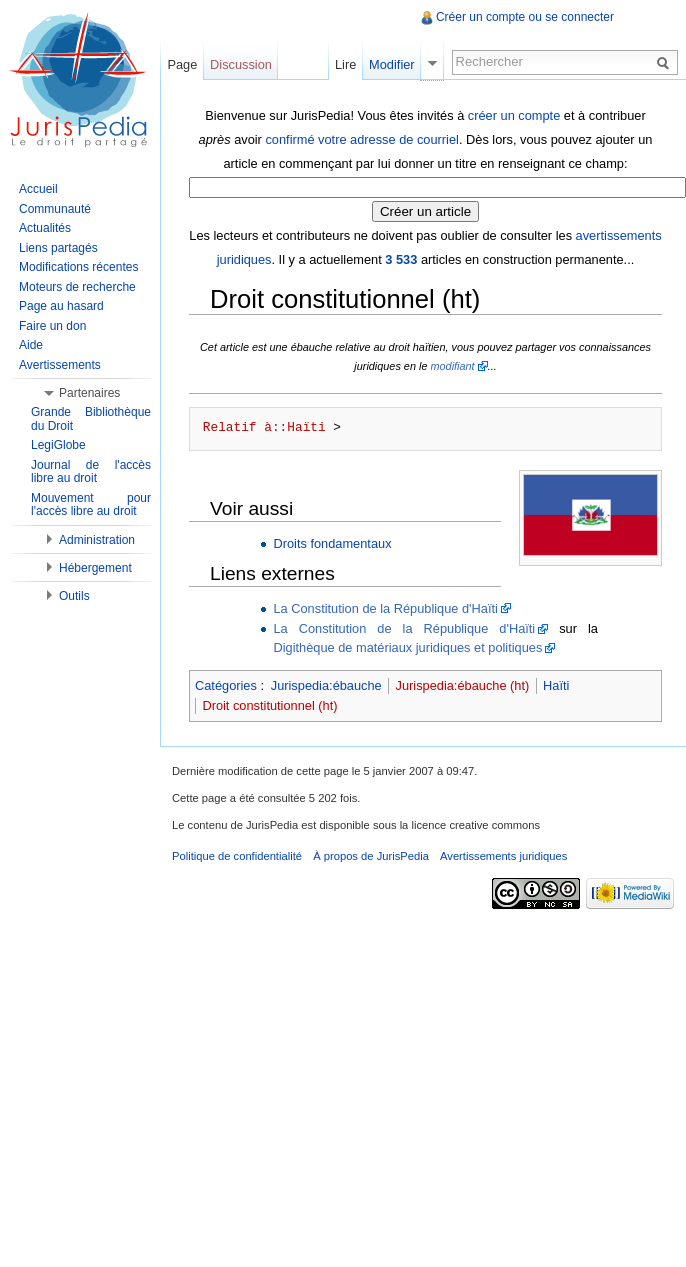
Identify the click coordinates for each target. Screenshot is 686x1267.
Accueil (38, 189)
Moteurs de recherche (77, 287)
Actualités (45, 228)
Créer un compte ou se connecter (525, 17)
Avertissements (60, 365)
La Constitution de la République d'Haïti (385, 608)
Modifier (392, 64)
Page (182, 64)
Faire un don (52, 326)
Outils (74, 596)
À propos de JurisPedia (371, 856)
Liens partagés (58, 248)
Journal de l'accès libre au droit (91, 472)
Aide (31, 345)
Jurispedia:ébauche (326, 685)
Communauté (55, 209)
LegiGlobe (58, 445)
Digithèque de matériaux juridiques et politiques (407, 647)
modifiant (452, 366)
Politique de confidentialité (237, 856)
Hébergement (95, 568)
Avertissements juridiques (503, 856)
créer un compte (514, 115)
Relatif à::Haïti (264, 428)
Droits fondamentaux (332, 543)
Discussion (241, 64)
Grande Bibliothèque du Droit (91, 419)
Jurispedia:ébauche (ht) (463, 685)
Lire (345, 64)
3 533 (401, 259)
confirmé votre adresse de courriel (361, 139)
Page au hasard (61, 306)
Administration (97, 540)
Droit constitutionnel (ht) (269, 705)
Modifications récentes (78, 267)
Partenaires (89, 393)
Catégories (226, 685)
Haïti (556, 685)
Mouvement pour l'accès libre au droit (91, 505)
